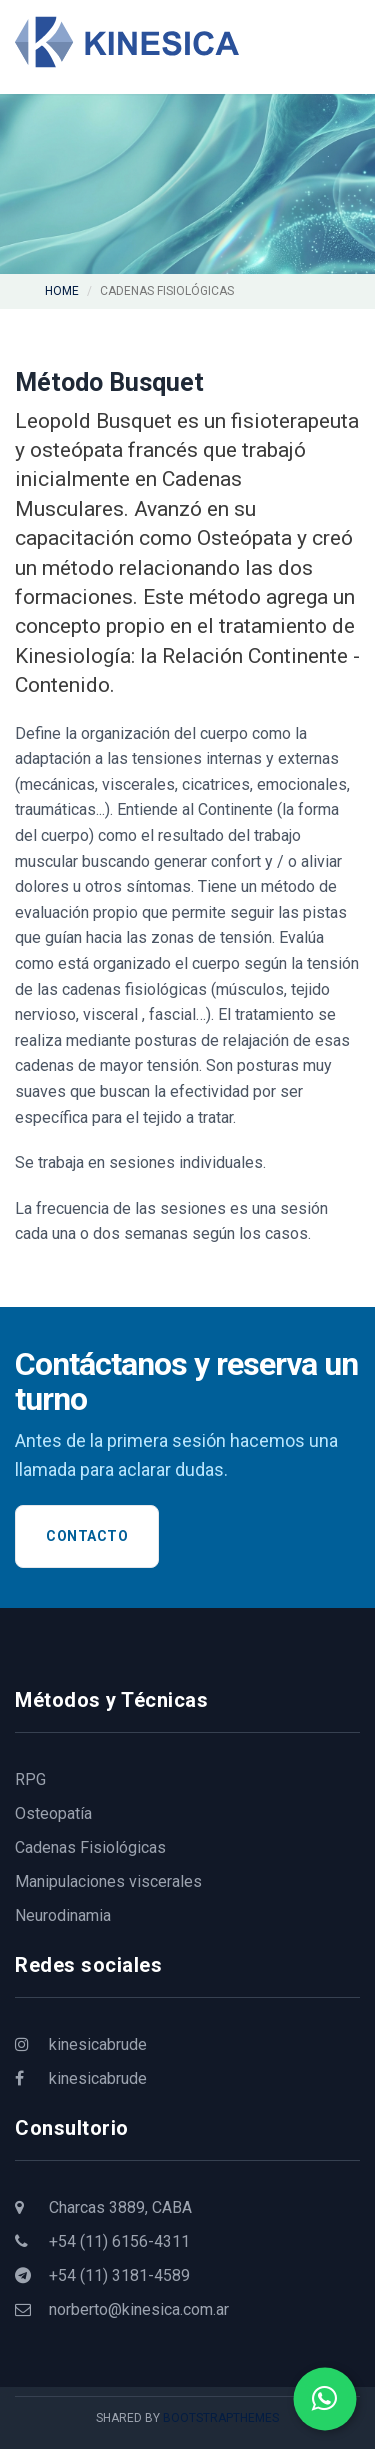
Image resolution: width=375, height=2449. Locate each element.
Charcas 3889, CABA (103, 2207)
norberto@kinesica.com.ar (122, 2309)
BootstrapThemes (221, 2418)
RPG (30, 1779)
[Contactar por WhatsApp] (325, 2399)
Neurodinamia (63, 1915)
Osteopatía (53, 1813)
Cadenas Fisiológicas (90, 1847)
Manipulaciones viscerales (108, 1881)
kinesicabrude (81, 2044)
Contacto (87, 1536)
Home (62, 291)
